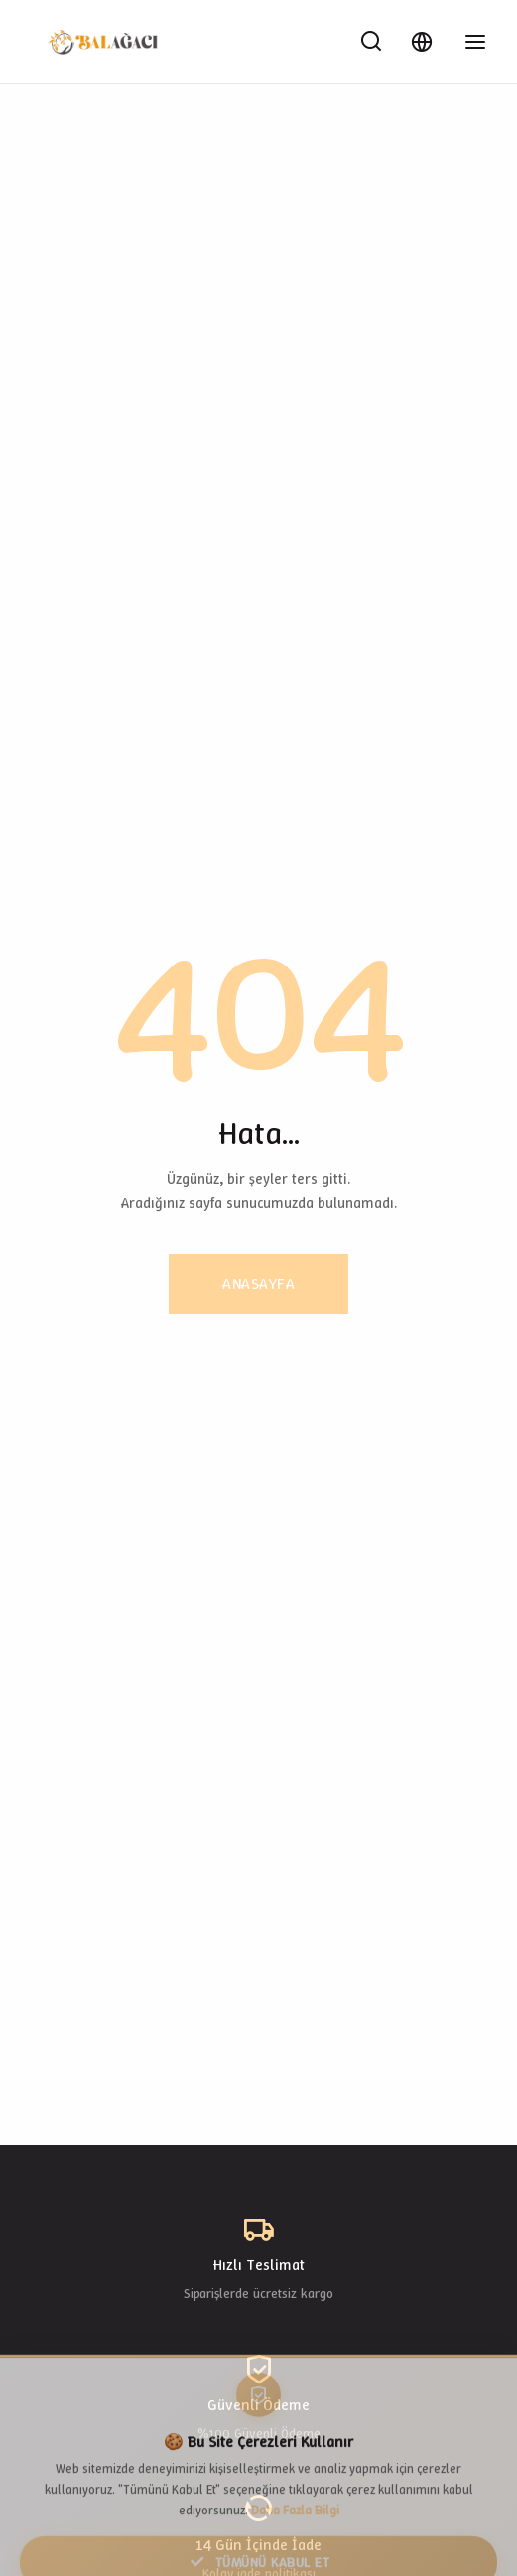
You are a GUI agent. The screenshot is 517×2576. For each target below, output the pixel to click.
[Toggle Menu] (475, 42)
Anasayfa (258, 1283)
